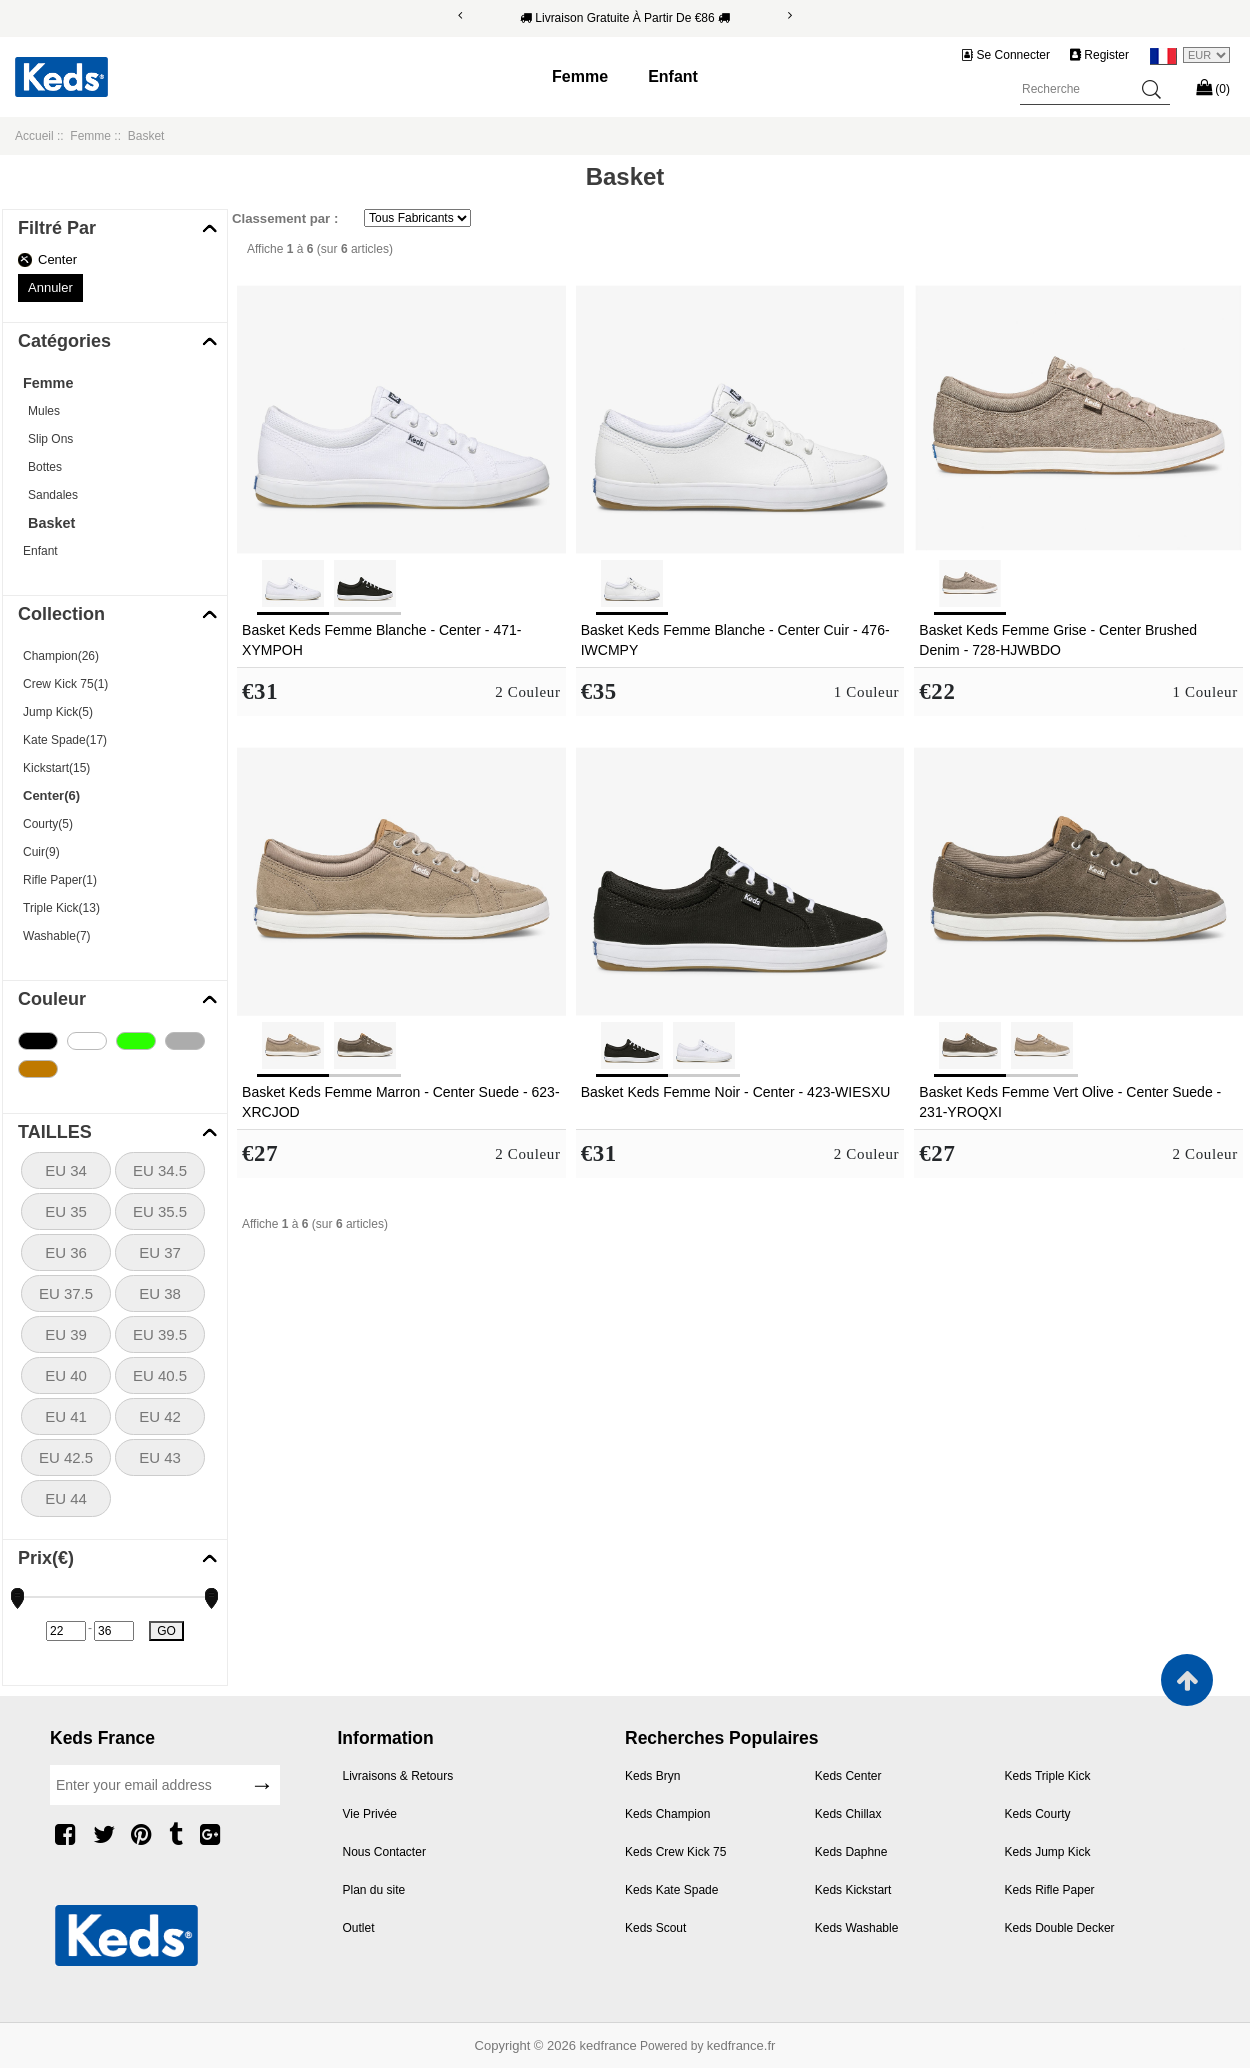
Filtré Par (57, 228)
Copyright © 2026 (527, 2045)
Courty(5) (48, 824)
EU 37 (160, 1252)
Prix (46, 1558)
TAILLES (55, 1132)
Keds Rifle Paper (1050, 1890)
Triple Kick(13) (61, 908)
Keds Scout (655, 1928)
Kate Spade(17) (65, 740)
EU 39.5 (160, 1334)
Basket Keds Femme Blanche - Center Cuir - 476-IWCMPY (735, 640)
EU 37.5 (66, 1293)
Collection (61, 614)
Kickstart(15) (56, 768)
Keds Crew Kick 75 (675, 1852)
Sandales (53, 495)
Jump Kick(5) (58, 712)
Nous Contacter (384, 1852)
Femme (580, 76)
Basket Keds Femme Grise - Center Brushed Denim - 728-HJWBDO (1058, 640)
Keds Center (848, 1776)
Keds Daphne (851, 1852)
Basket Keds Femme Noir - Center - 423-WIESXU (736, 1092)
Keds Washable (857, 1928)
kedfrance (608, 2045)
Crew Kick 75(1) (65, 684)
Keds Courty (1038, 1814)
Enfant (673, 76)
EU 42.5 (66, 1457)
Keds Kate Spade (671, 1890)
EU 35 (66, 1211)
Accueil (34, 136)
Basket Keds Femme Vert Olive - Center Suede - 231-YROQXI (1070, 1102)
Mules (44, 411)
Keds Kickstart (853, 1890)
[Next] (790, 15)
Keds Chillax (848, 1814)
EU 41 (66, 1416)
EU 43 (160, 1457)
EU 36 (66, 1252)
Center (57, 259)
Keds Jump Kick (1048, 1852)
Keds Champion (667, 1814)
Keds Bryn (652, 1776)
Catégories (64, 341)
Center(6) (51, 795)
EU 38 (160, 1293)
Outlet (359, 1928)
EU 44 (66, 1498)
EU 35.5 (160, 1211)
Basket (51, 523)
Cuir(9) (41, 852)
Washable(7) (57, 936)
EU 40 (66, 1375)
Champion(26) (61, 656)
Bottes (45, 467)
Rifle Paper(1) (60, 880)
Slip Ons (50, 439)
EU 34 (66, 1170)
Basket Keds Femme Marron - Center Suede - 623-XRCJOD (400, 1102)
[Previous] (460, 15)
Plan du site (374, 1890)
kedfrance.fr (741, 2045)
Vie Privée (370, 1814)
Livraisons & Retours (398, 1776)
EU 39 (66, 1334)
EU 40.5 (160, 1375)
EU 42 (160, 1416)
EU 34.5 (160, 1170)
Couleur (52, 999)
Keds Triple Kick (1048, 1776)
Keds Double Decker (1060, 1928)
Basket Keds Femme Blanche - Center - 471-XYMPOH (381, 640)
